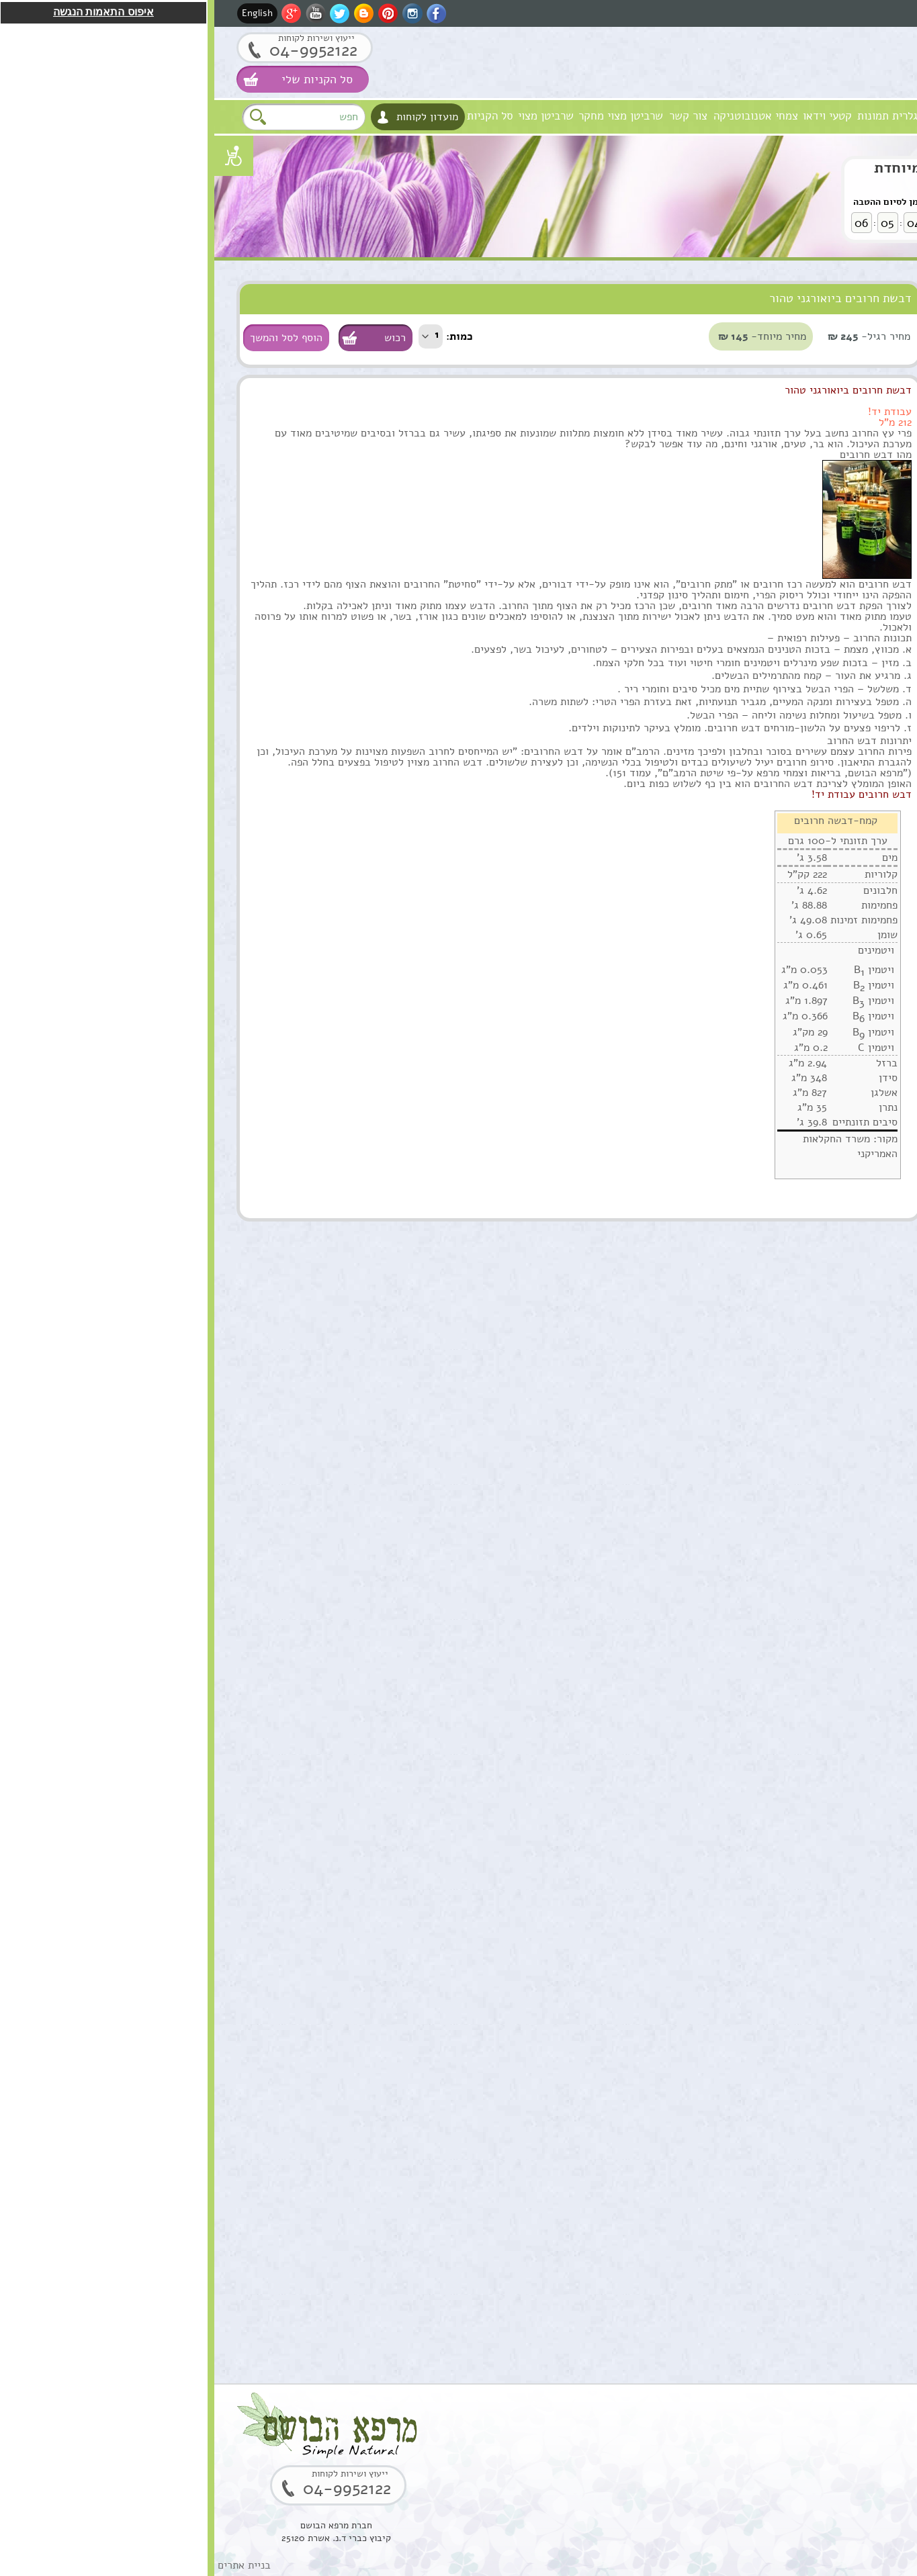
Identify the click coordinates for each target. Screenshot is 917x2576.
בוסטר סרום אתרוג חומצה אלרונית (786, 1978)
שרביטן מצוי (331, 116)
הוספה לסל (835, 939)
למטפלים (865, 514)
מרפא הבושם (862, 116)
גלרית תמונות (673, 116)
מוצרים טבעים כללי (844, 404)
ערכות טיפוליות (853, 432)
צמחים (869, 459)
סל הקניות (276, 116)
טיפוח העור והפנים (847, 322)
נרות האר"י (861, 569)
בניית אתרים (29, 2565)
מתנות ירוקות (857, 542)
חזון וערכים (801, 116)
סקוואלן (810, 1830)
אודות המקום (740, 116)
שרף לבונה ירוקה (790, 2253)
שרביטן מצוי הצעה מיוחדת (744, 168)
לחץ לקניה (822, 218)
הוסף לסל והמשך (72, 337)
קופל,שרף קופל (794, 2112)
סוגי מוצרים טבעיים (808, 294)
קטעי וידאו (613, 116)
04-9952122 (99, 50)
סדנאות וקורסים (852, 487)
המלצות (867, 597)
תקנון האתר (860, 624)
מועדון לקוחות (213, 116)
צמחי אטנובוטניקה (541, 116)
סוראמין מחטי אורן (786, 1689)
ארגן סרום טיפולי (789, 1124)
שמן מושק (805, 842)
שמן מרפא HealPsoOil (800, 1414)
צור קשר (474, 116)
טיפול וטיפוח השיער (843, 377)
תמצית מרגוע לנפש (786, 983)
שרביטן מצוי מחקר (406, 116)
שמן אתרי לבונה (792, 1547)
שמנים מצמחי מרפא (844, 349)
